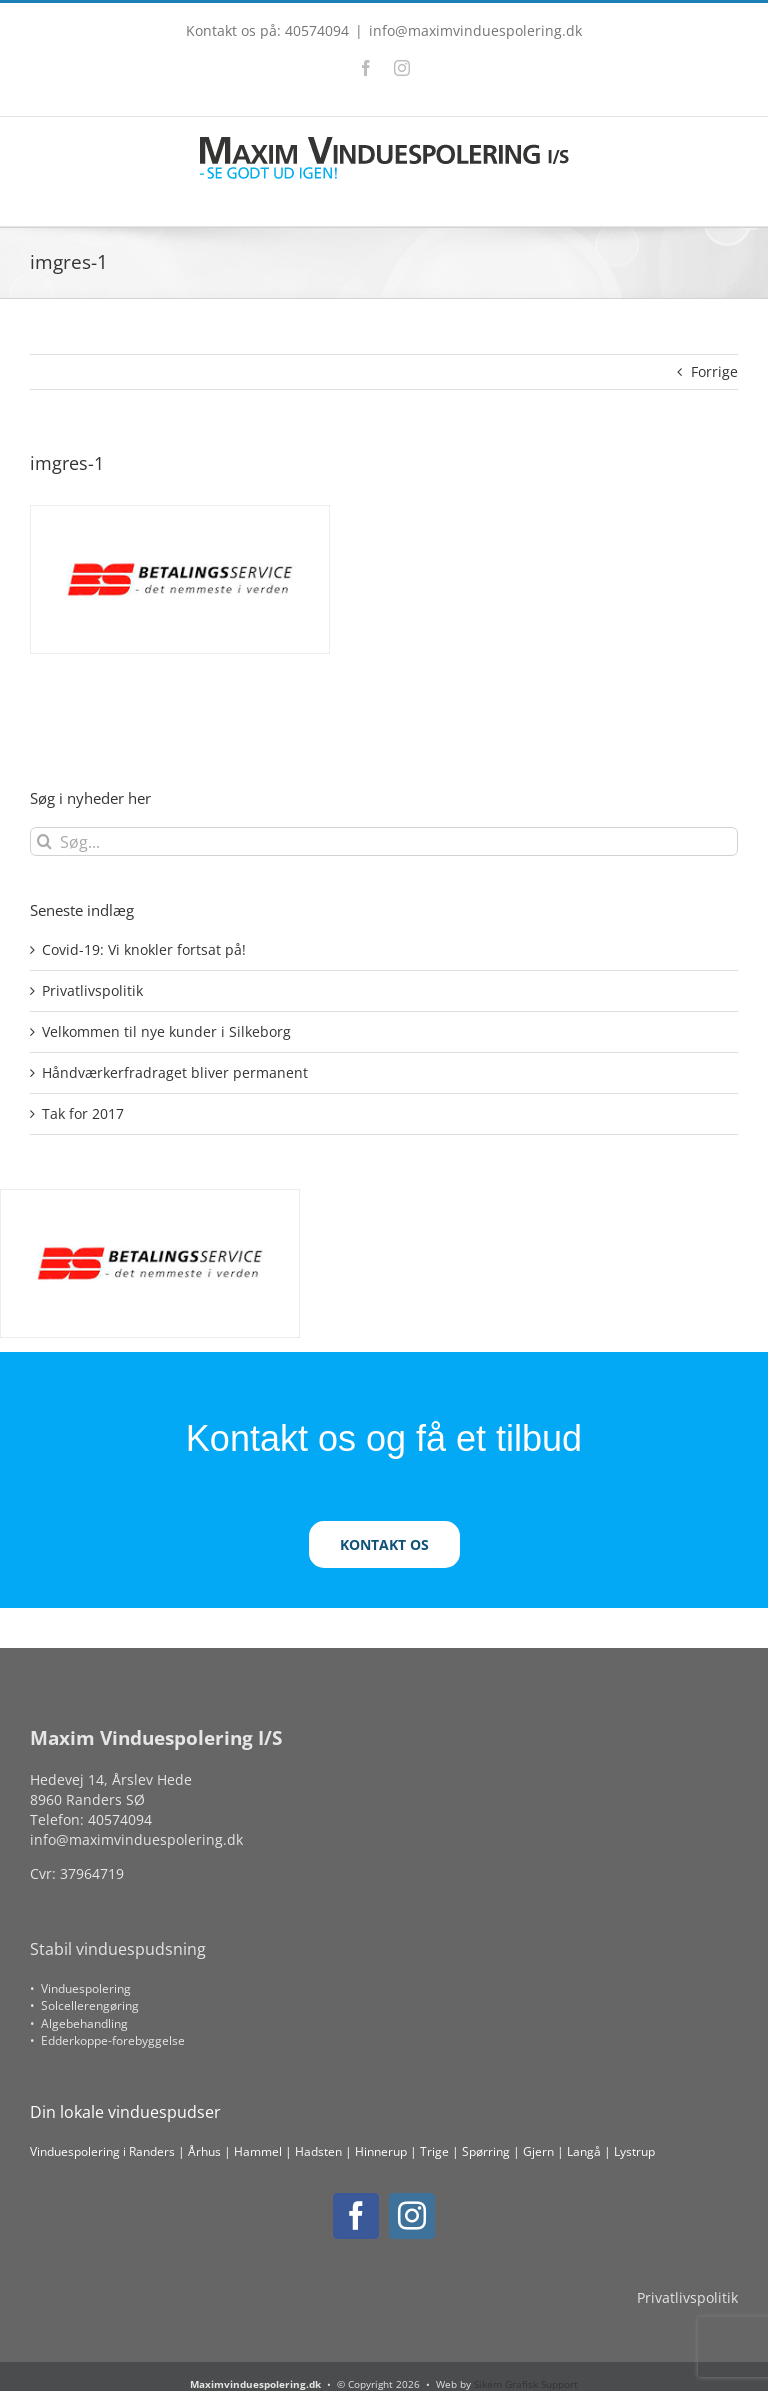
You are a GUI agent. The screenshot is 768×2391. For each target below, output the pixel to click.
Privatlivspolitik (92, 990)
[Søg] (44, 841)
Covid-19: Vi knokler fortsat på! (144, 949)
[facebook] (356, 2216)
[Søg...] (384, 841)
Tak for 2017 (83, 1113)
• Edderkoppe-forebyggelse (107, 2040)
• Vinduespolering (80, 1988)
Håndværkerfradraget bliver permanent (175, 1072)
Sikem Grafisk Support (526, 2384)
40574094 (120, 1819)
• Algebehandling (79, 2023)
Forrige (714, 371)
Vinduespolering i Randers (102, 2151)
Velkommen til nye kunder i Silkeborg (166, 1031)
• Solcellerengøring (84, 2005)
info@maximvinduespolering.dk (475, 30)
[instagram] (412, 2216)
